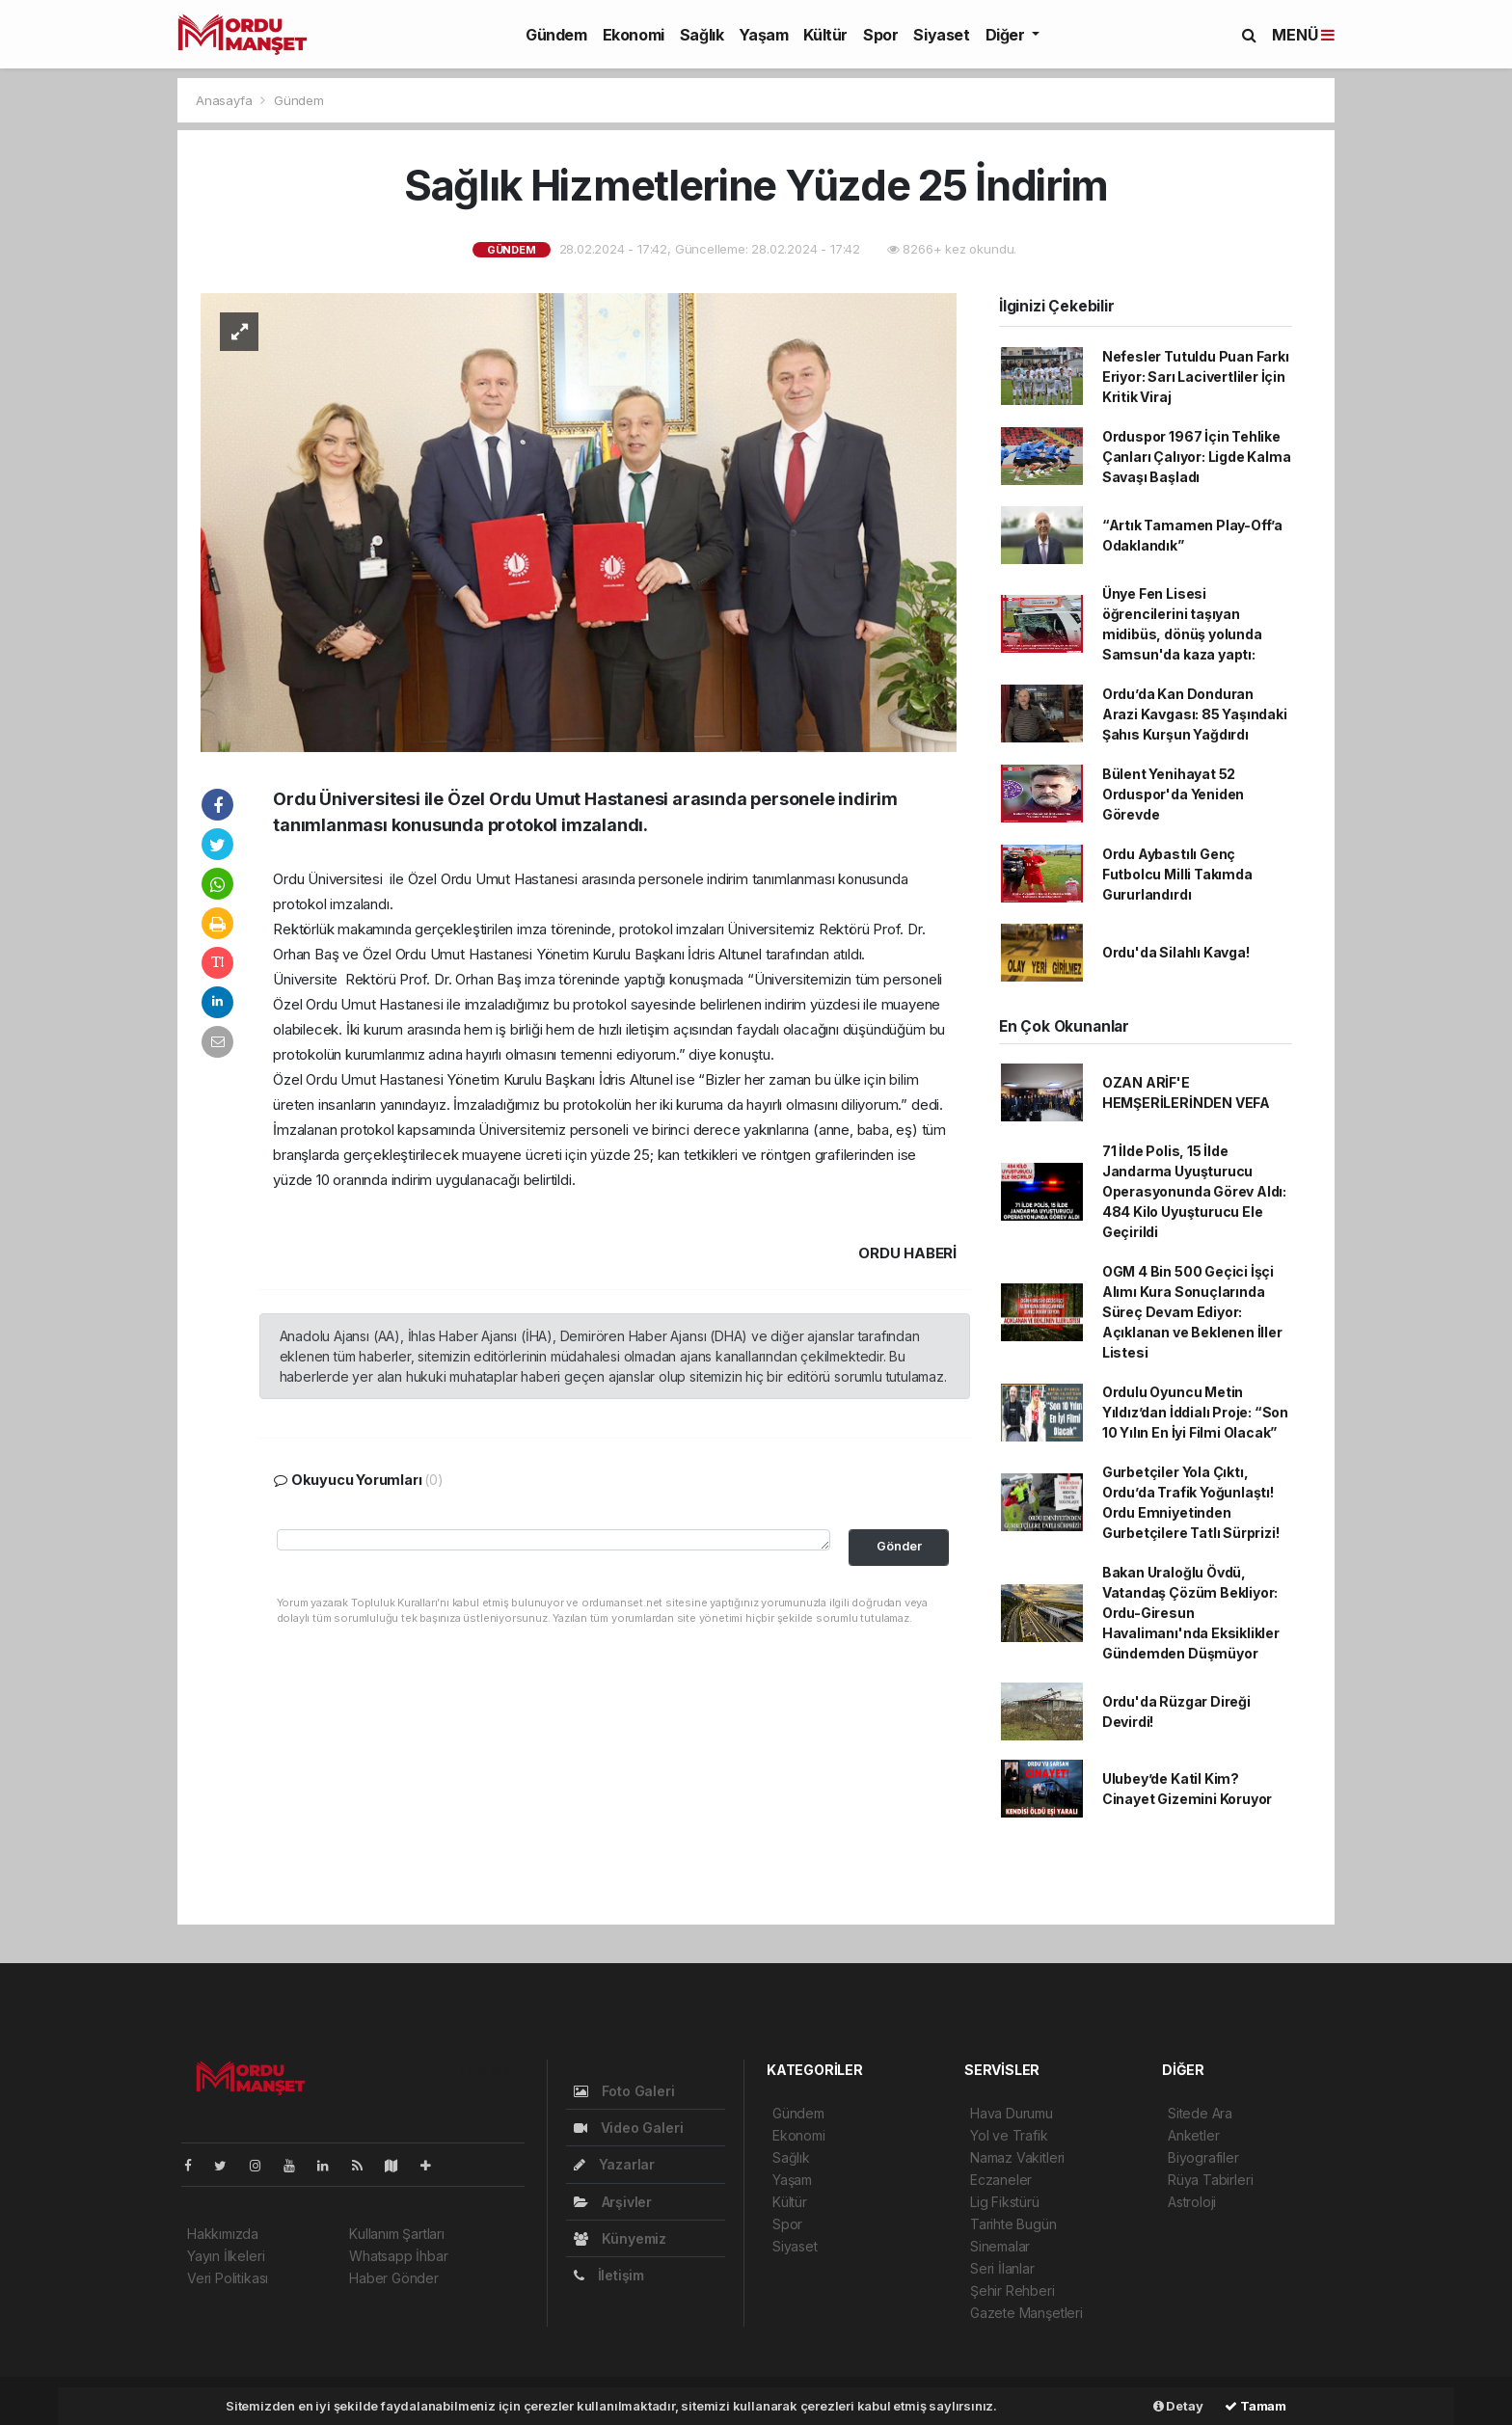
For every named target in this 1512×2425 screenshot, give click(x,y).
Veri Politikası (227, 2278)
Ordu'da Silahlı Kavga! (1176, 952)
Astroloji (1192, 2202)
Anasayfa (226, 100)
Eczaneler (1001, 2179)
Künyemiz (620, 2238)
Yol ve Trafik (1009, 2135)
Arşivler (613, 2202)
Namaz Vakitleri (1017, 2157)
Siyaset (941, 34)
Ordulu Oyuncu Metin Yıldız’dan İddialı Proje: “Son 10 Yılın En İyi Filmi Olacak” (1195, 1412)
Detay (1178, 2405)
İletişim (609, 2275)
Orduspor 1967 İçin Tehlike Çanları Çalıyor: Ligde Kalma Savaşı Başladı (1196, 456)
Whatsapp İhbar (398, 2256)
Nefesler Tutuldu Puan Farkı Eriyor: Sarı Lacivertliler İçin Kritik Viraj (1195, 376)
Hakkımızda (222, 2233)
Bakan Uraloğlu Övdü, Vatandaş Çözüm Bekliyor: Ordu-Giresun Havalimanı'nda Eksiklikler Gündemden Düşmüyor (1191, 1612)
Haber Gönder (394, 2278)
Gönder (899, 1546)
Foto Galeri (624, 2091)
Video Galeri (628, 2127)
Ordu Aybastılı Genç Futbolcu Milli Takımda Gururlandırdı (1177, 874)
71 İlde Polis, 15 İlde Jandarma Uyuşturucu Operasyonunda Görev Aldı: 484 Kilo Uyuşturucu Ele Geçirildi (1194, 1191)
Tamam (1255, 2405)
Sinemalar (1000, 2246)
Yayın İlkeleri (225, 2256)
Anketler (1193, 2135)
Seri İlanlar (1002, 2268)
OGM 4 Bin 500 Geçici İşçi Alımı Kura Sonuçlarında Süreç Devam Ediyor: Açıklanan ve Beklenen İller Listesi (1192, 1312)
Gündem (556, 34)
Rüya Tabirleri (1210, 2179)
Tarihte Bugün (1013, 2224)
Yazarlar (614, 2164)
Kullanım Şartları (397, 2233)
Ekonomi (633, 34)
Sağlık (702, 34)
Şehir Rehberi (1012, 2290)
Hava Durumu (1011, 2113)
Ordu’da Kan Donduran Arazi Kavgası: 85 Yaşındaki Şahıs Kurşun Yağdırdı (1194, 714)
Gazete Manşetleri (1026, 2312)
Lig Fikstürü (1005, 2202)
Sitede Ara (1200, 2113)
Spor (880, 34)
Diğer (1007, 34)
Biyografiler (1203, 2157)
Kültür (825, 34)
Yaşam (763, 34)
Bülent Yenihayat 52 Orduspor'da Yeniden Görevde (1173, 794)
